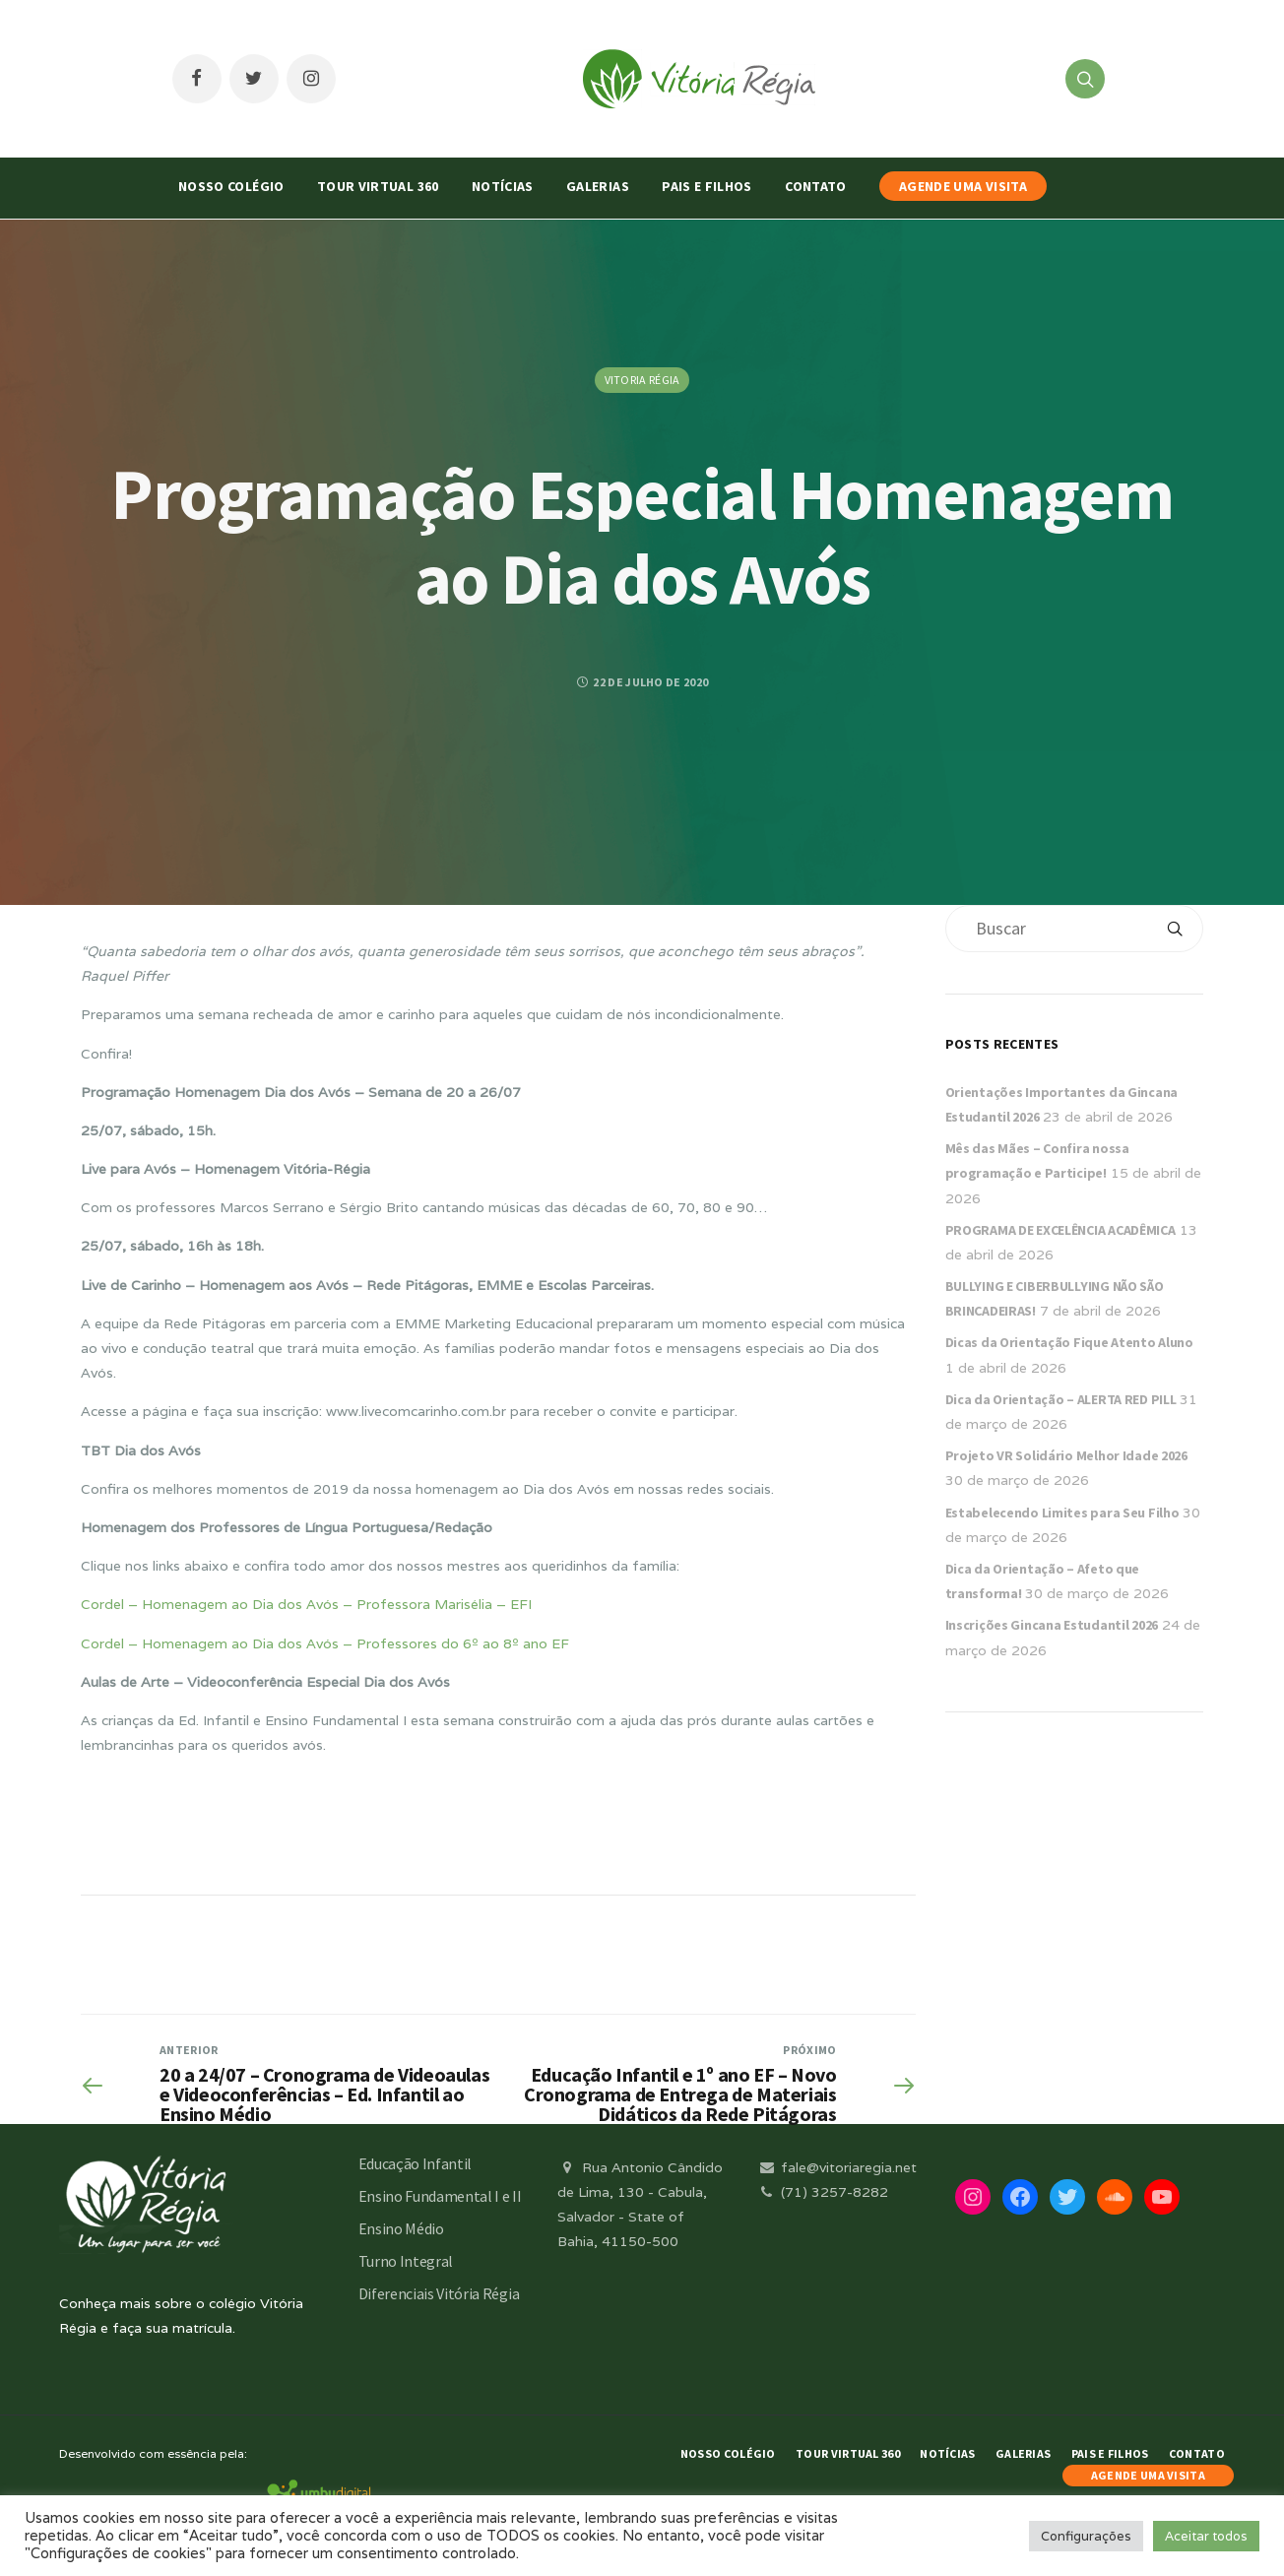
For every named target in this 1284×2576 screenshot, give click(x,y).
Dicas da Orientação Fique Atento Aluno (1069, 1342)
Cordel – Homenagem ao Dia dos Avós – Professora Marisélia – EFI (306, 1604)
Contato (815, 186)
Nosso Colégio (231, 186)
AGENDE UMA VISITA (963, 186)
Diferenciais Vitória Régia (439, 2293)
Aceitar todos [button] (1206, 2536)
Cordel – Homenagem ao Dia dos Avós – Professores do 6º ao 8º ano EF (325, 1643)
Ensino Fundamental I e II (440, 2196)
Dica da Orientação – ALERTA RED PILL (1061, 1399)
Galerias (597, 186)
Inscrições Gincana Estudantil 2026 (1051, 1625)
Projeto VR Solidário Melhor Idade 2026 (1066, 1455)
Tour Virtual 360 (378, 186)
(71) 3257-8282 (822, 2192)
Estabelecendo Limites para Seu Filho (1062, 1512)
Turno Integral (406, 2261)
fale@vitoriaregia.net (836, 2167)
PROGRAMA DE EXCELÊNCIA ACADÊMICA (1060, 1230)
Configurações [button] (1086, 2536)
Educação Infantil (415, 2163)
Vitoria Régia (642, 379)
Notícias (503, 186)
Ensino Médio (401, 2228)
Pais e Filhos (707, 186)
